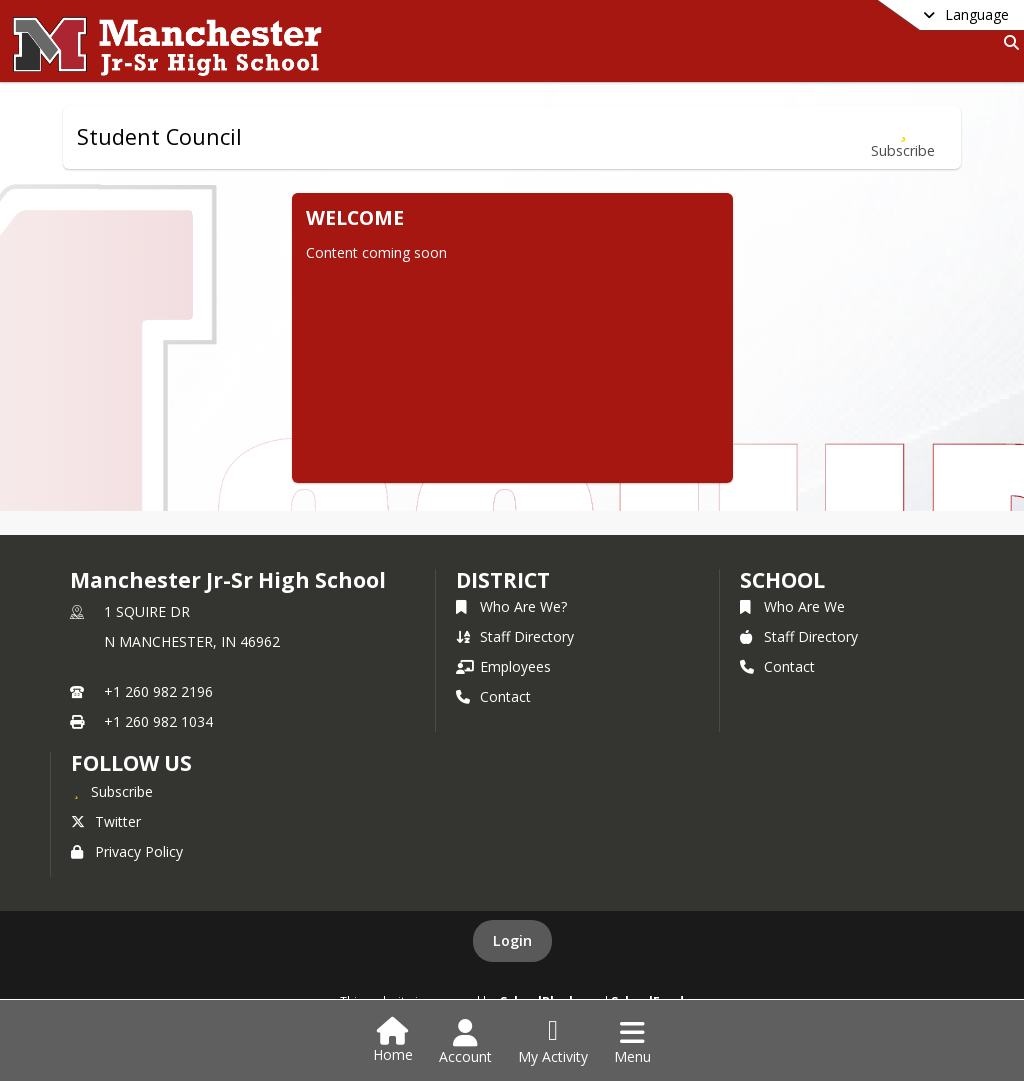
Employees (503, 666)
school (782, 580)
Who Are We (792, 606)
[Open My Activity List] (553, 1042)
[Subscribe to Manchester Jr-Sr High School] (112, 791)
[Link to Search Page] (1007, 42)
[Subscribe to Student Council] (903, 137)
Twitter (106, 821)
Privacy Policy (127, 851)
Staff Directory (515, 636)
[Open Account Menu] (465, 1042)
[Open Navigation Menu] (632, 1042)
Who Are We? (511, 606)
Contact (493, 696)
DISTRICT (503, 580)
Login (512, 940)
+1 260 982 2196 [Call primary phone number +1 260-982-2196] (158, 691)
